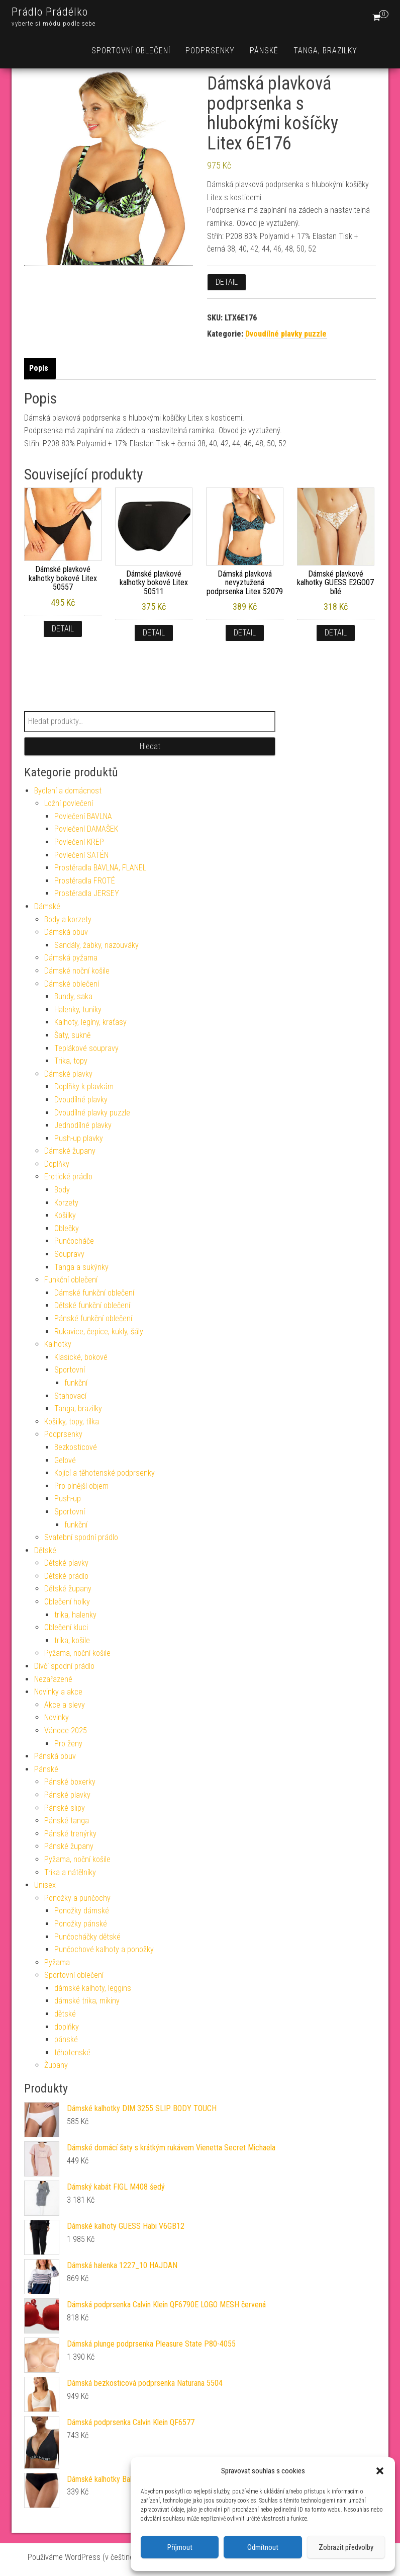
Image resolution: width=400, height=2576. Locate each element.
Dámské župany (69, 1151)
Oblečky (66, 1228)
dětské (65, 2014)
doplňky (66, 2027)
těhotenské (72, 2052)
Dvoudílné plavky (81, 1099)
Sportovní (69, 1370)
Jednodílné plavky (83, 1125)
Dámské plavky (68, 1074)
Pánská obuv (55, 1756)
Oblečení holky (67, 1601)
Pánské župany (68, 1846)
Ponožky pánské (80, 1923)
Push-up (67, 1498)
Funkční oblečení (70, 1279)
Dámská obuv (66, 932)
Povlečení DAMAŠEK (86, 829)
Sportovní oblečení (130, 50)
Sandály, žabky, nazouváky (96, 945)
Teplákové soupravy (86, 1048)
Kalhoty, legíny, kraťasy (90, 1022)
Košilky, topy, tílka (71, 1421)
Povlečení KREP (79, 842)
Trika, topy (70, 1061)
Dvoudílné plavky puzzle (286, 334)
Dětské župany (67, 1588)
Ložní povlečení (68, 803)
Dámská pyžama (70, 957)
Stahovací (70, 1396)
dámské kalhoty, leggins (92, 1988)
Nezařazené (53, 1679)
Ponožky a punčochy (77, 1898)
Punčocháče (74, 1241)
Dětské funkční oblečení (92, 1305)
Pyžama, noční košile (77, 1653)
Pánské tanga (66, 1820)
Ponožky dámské (81, 1910)
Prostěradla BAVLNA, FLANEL (100, 867)
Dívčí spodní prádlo (64, 1666)
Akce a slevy (64, 1705)
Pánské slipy (64, 1808)
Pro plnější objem (81, 1486)
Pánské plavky (67, 1795)
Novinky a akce (58, 1692)
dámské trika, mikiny (87, 2000)
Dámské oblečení (71, 984)
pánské (66, 2039)
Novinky (56, 1717)
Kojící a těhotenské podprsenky (104, 1473)
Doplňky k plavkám (84, 1086)
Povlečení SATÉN (81, 855)
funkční (75, 1383)
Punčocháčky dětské (87, 1937)
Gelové (65, 1460)
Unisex (45, 1885)
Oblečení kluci (66, 1627)
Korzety (66, 1203)
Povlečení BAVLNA (83, 816)
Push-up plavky (78, 1138)
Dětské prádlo (66, 1576)
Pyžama (57, 1962)
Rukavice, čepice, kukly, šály (98, 1331)
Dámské (47, 906)
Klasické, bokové (81, 1357)
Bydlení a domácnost (68, 790)
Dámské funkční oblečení (94, 1293)
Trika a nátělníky (70, 1872)
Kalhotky (57, 1344)
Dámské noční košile (77, 971)
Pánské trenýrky (70, 1833)
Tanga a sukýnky (81, 1267)
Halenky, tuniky (78, 1009)
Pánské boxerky (69, 1782)
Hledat (150, 746)
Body (62, 1189)
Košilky (65, 1215)
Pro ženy (68, 1743)
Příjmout (179, 2547)
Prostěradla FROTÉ (84, 881)
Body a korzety (67, 919)
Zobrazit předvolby (346, 2547)
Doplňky (56, 1164)
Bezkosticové (75, 1447)
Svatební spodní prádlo (81, 1537)
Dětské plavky (66, 1563)
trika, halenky (75, 1615)
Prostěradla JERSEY (86, 893)
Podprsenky (210, 50)
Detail (227, 282)
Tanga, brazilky (325, 50)
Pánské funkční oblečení (93, 1318)
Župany (56, 2065)
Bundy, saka (73, 996)
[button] (380, 2471)
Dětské (45, 1550)
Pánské (264, 50)
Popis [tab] (38, 368)
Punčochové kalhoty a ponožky (104, 1949)
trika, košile (72, 1640)
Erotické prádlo (68, 1176)
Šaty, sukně (72, 1035)
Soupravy (69, 1254)
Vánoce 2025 (65, 1730)
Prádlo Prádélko (50, 12)
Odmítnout (262, 2547)
